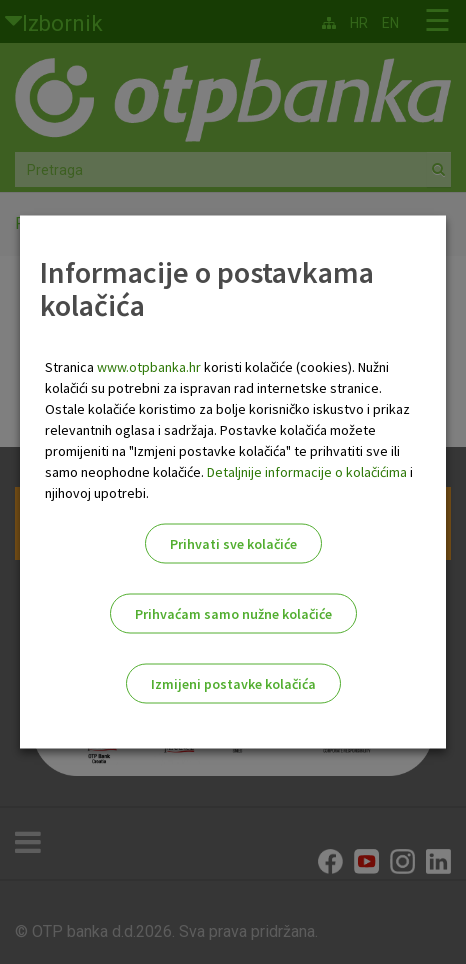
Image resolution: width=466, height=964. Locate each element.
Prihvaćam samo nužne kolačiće (233, 614)
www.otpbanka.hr (149, 367)
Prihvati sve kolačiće (233, 544)
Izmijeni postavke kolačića (233, 684)
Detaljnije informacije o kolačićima (307, 472)
